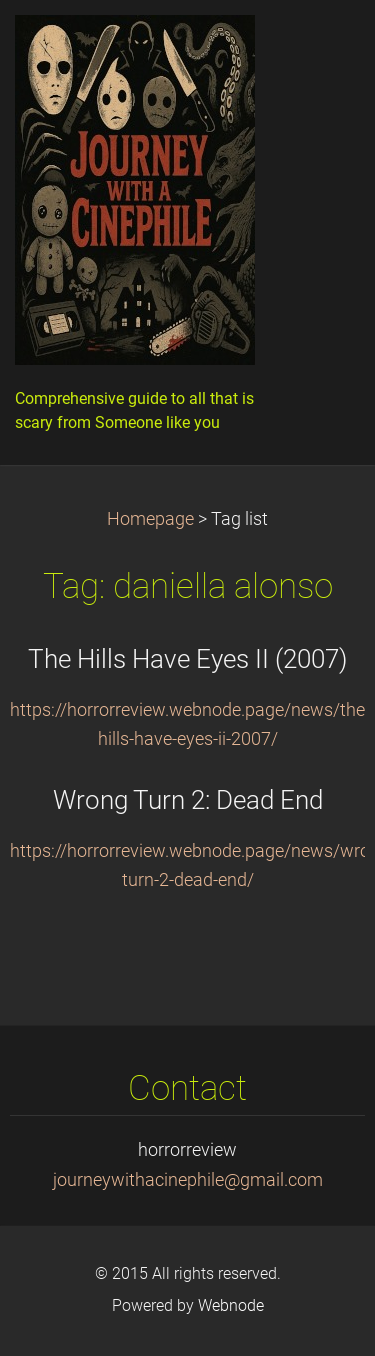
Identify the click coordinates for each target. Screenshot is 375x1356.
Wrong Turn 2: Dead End (188, 800)
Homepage (150, 519)
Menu (320, 45)
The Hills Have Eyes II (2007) (187, 659)
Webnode (231, 1305)
